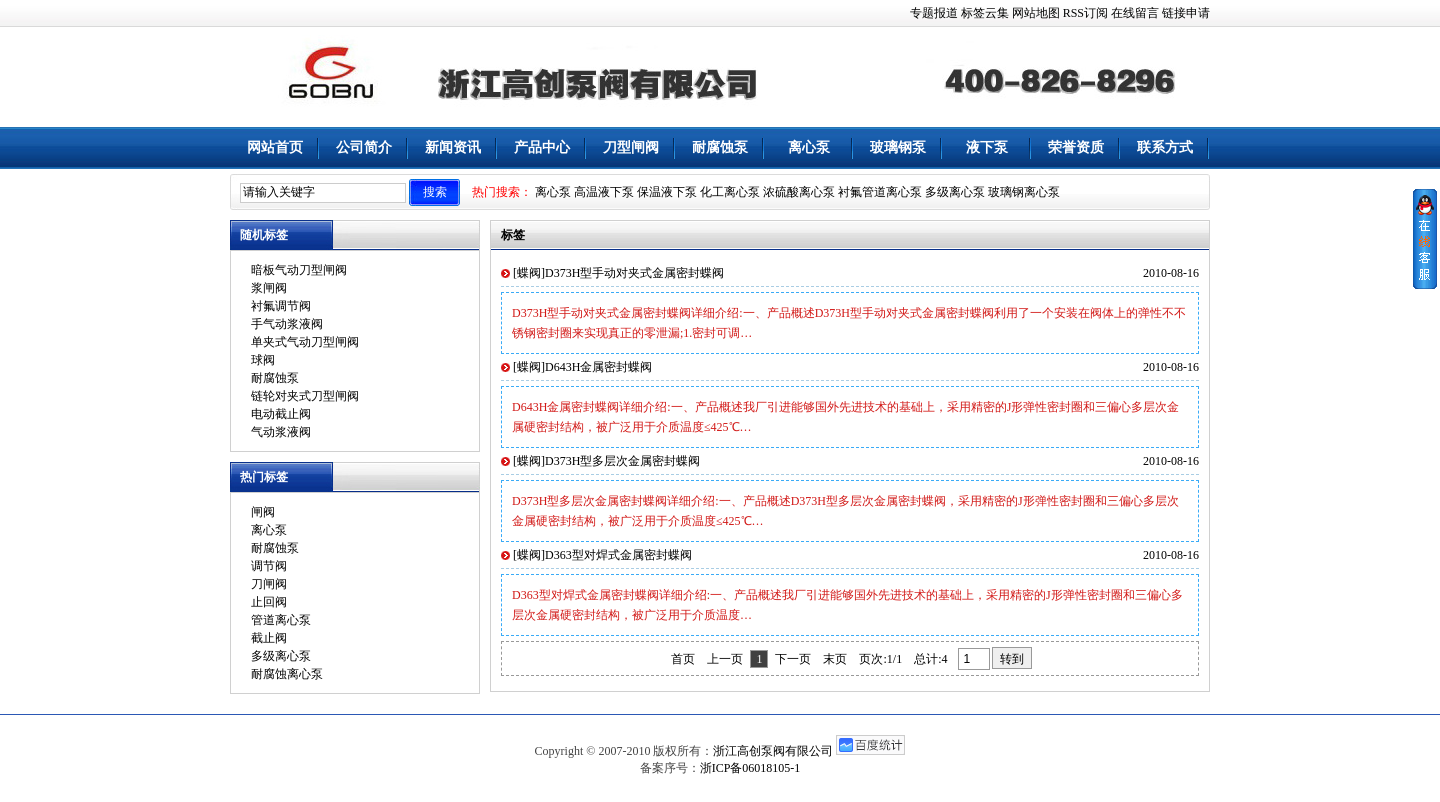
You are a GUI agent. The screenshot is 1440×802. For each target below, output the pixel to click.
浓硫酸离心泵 (799, 192)
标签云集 (985, 13)
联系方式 (1165, 147)
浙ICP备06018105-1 (750, 768)
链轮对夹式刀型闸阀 (305, 396)
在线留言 (1135, 13)
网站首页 (275, 147)
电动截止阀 (281, 414)
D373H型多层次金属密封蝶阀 (622, 461)
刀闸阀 (269, 584)
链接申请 (1186, 13)
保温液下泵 (667, 192)
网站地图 (1036, 13)
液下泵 (987, 147)
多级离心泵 (955, 192)
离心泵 (809, 147)
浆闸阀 (269, 288)
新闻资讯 (453, 147)
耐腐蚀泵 (720, 147)
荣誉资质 (1076, 147)
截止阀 (269, 638)
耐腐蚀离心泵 (287, 674)
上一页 (725, 659)
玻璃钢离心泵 (1024, 192)
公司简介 (364, 147)
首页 (683, 659)
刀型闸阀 (631, 147)
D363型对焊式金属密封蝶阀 (618, 555)
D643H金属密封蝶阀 (598, 367)
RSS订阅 (1085, 13)
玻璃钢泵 (898, 147)
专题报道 (934, 13)
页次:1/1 (880, 659)
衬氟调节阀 (281, 306)
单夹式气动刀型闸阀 (305, 342)
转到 (1012, 659)
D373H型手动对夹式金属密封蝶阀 (634, 273)
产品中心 (542, 147)
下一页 (793, 659)
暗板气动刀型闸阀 (299, 270)
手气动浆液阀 (287, 324)
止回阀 (269, 602)
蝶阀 (529, 273)
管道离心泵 (281, 620)
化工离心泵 (730, 192)
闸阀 (263, 512)
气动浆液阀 (281, 432)
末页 (835, 659)
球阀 (263, 360)
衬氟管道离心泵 (880, 192)
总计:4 (932, 659)
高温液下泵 (604, 192)
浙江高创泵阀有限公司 (773, 751)
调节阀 (269, 566)
